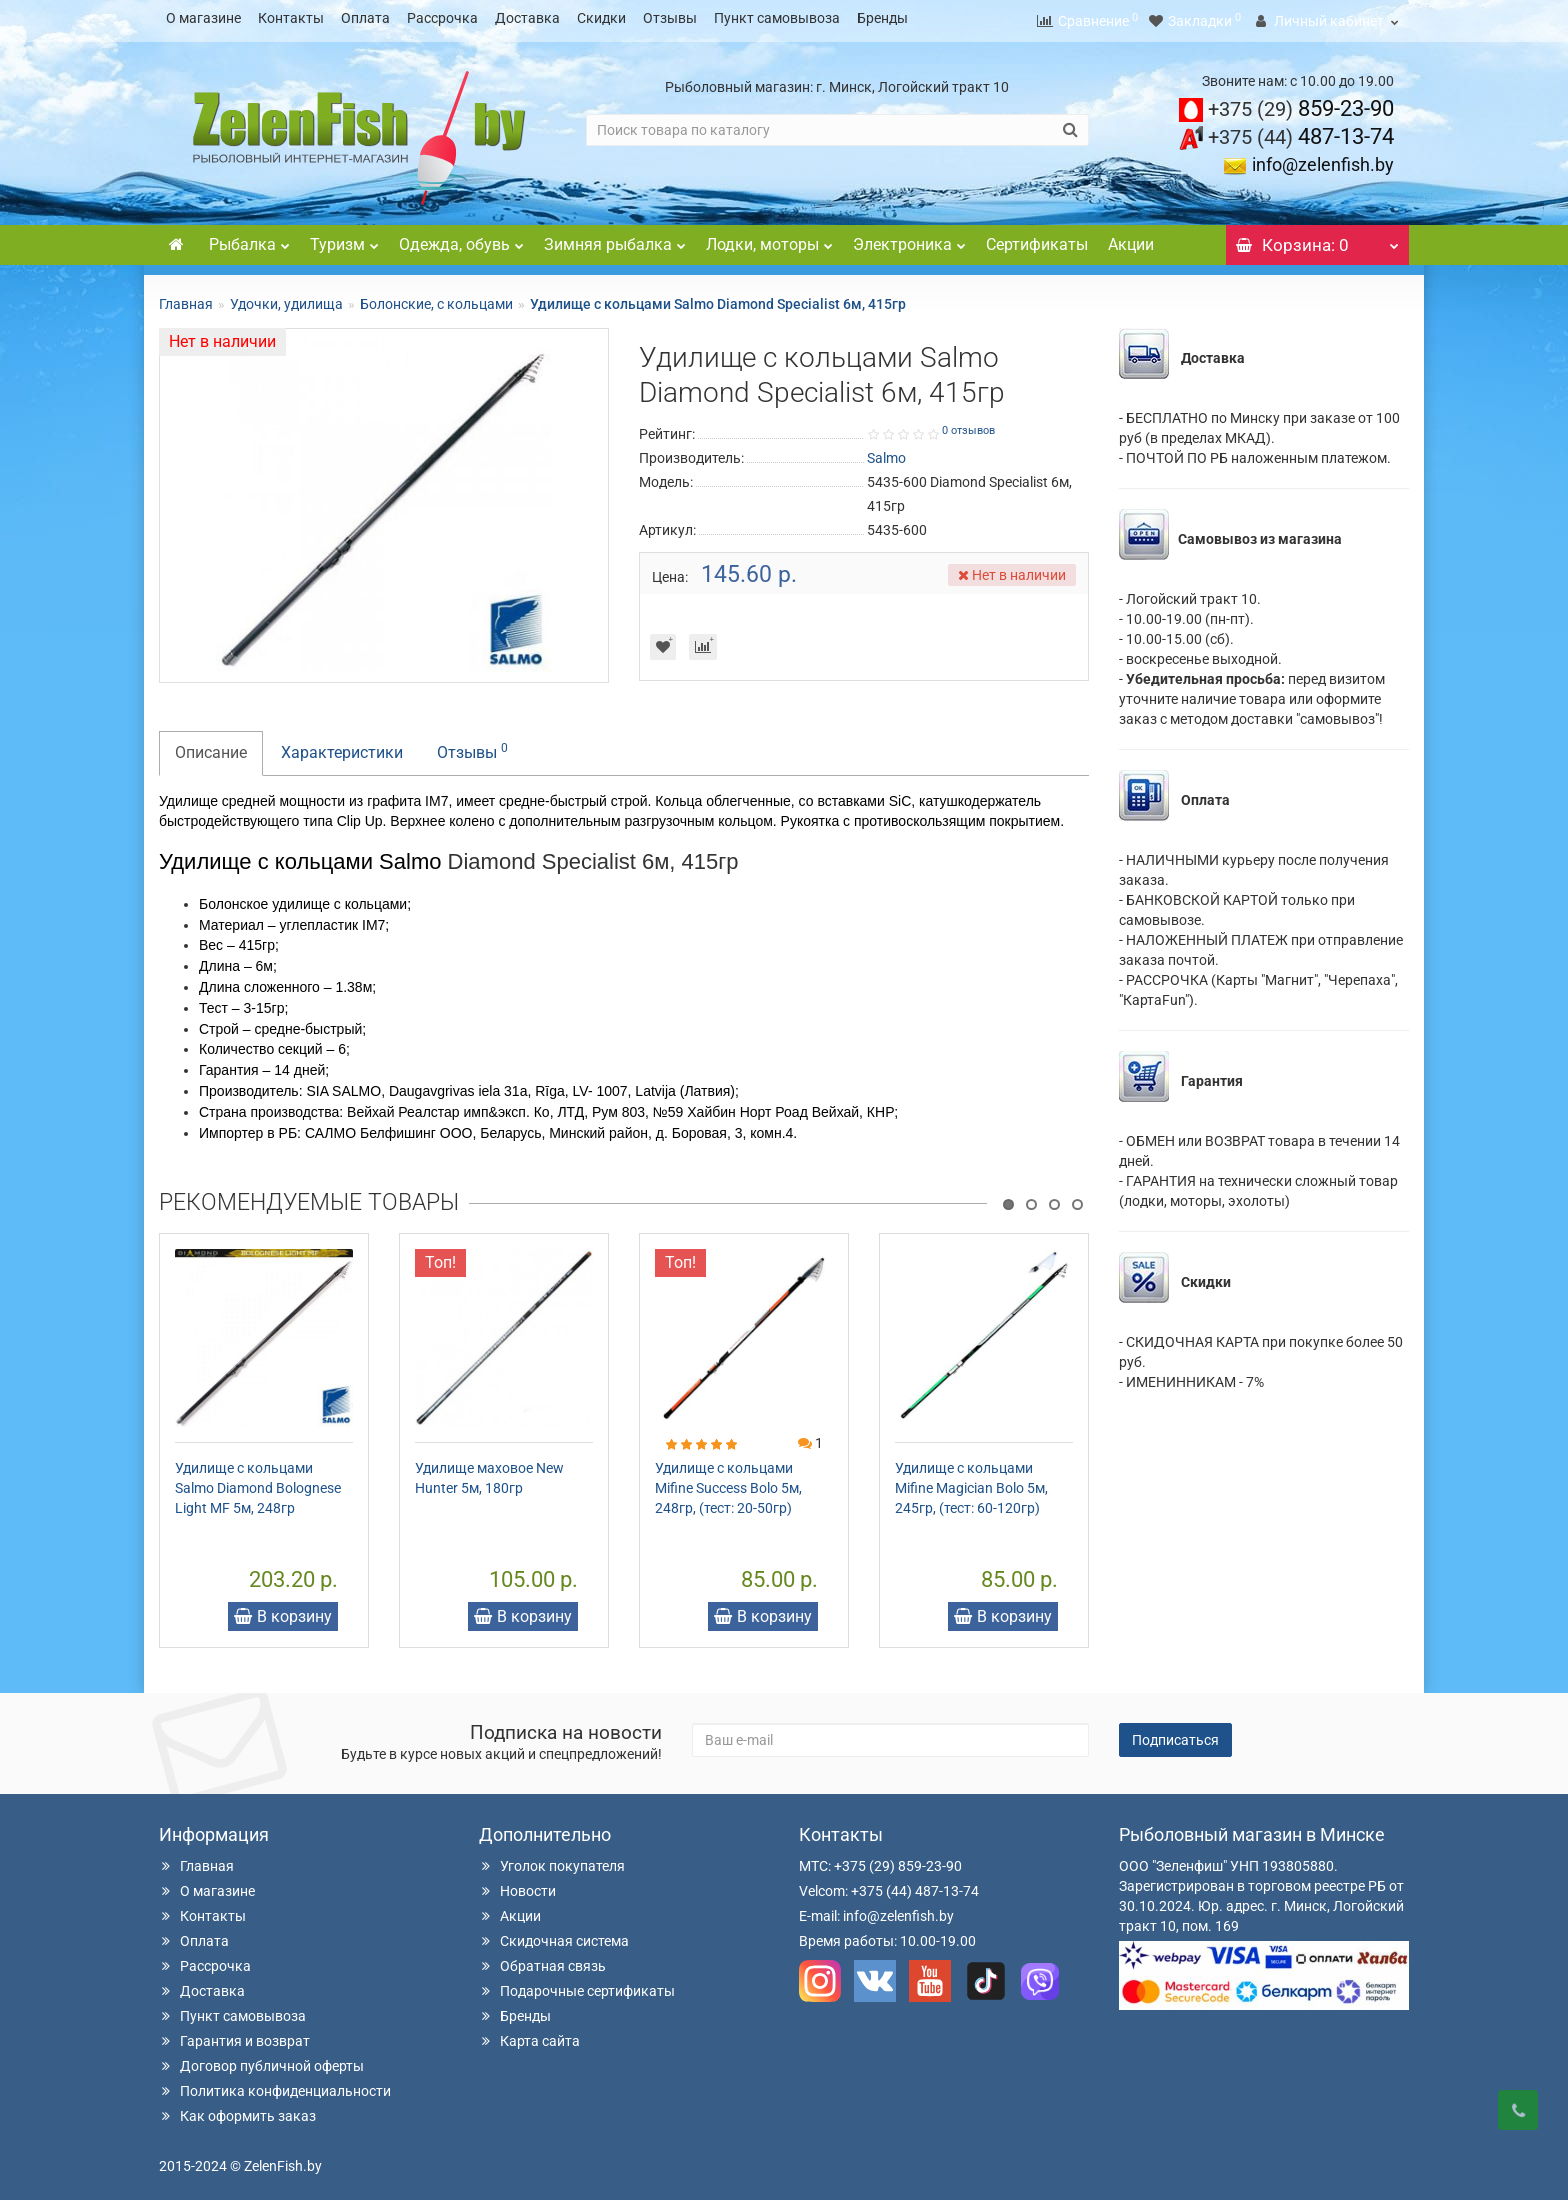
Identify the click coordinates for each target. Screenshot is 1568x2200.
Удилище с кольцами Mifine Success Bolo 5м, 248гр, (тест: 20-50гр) (728, 1482)
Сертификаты (1037, 238)
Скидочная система (554, 1935)
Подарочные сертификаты (577, 1985)
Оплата (365, 18)
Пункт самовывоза (777, 18)
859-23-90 (1301, 102)
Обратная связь (542, 1960)
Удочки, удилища (286, 298)
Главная (186, 298)
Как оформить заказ (237, 2110)
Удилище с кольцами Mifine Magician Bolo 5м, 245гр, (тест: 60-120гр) (971, 1482)
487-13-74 (1301, 130)
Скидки (601, 18)
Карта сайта (529, 2035)
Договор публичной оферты (261, 2060)
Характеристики (342, 746)
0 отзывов (968, 424)
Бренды (882, 18)
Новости (517, 1885)
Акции (1131, 238)
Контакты (291, 18)
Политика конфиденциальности (275, 2085)
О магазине (203, 18)
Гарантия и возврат (234, 2035)
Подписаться (1175, 1734)
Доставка (527, 18)
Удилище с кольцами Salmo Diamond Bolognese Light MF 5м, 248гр (258, 1482)
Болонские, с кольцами (436, 298)
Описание (211, 746)
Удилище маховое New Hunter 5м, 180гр (489, 1472)
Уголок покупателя (552, 1860)
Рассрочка (442, 18)
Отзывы (670, 18)
